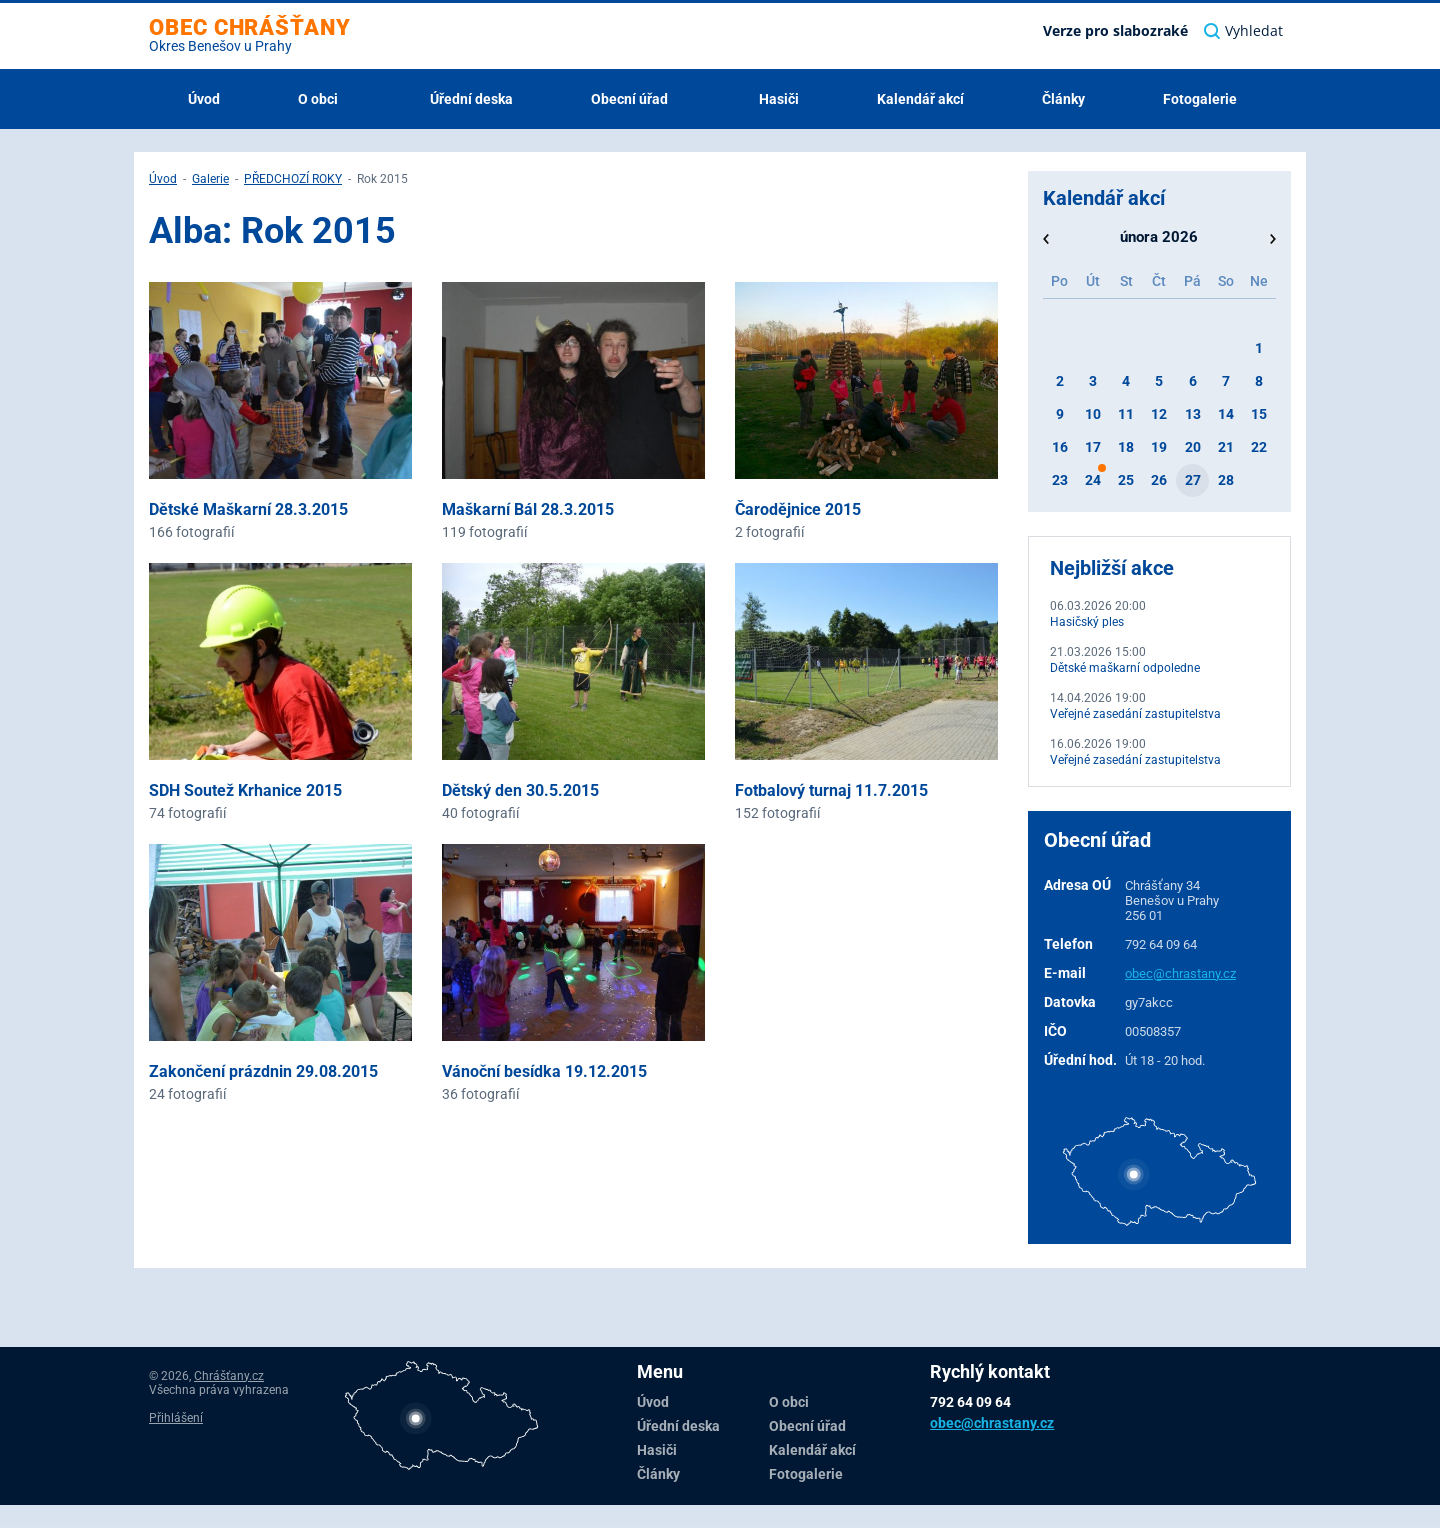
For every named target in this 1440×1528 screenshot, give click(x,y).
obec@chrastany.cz (1180, 973)
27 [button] (1193, 480)
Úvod (204, 99)
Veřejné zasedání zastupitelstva (1135, 714)
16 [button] (1060, 447)
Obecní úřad (631, 99)
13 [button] (1193, 414)
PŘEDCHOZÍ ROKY (293, 179)
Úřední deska (471, 99)
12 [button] (1159, 414)
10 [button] (1093, 414)
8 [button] (1259, 381)
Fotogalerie (1200, 99)
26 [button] (1159, 480)
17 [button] (1093, 447)
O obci (319, 99)
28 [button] (1226, 480)
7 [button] (1226, 381)
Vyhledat (1243, 31)
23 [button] (1060, 480)
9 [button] (1060, 414)
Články (1063, 99)
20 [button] (1193, 447)
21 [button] (1226, 447)
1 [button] (1259, 348)
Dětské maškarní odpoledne (1125, 668)
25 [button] (1126, 480)
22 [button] (1259, 447)
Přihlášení (176, 1418)
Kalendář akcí (920, 99)
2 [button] (1060, 381)
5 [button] (1159, 381)
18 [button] (1126, 447)
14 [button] (1226, 414)
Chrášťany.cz (229, 1376)
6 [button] (1193, 381)
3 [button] (1093, 381)
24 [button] (1093, 480)
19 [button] (1159, 447)
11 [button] (1126, 414)
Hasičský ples (1087, 622)
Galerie (210, 179)
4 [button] (1126, 381)
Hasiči (779, 99)
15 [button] (1259, 414)
